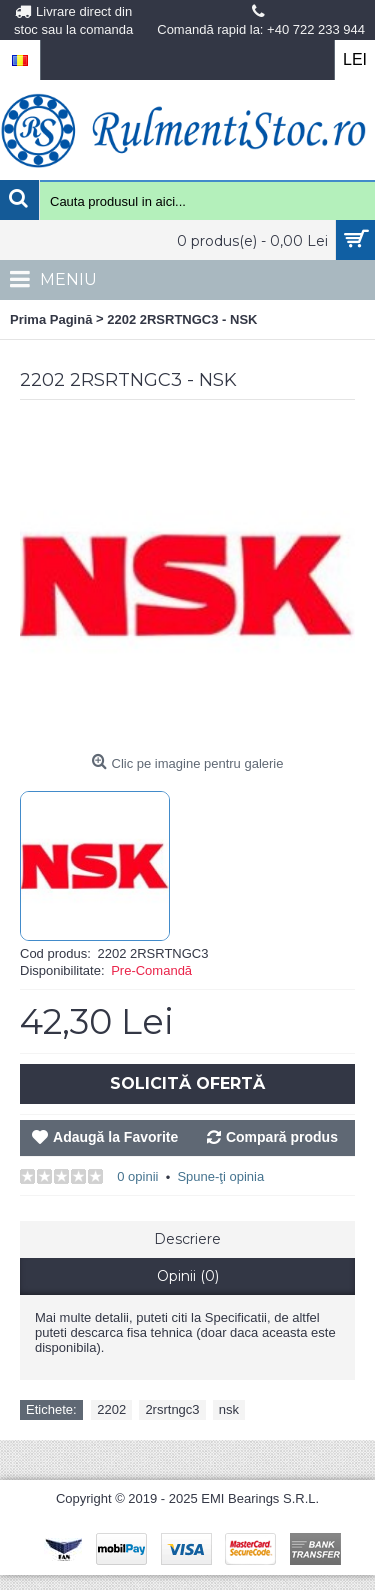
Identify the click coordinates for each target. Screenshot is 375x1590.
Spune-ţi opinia (220, 1176)
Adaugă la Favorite (115, 1137)
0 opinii (137, 1176)
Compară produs (282, 1137)
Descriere (187, 1239)
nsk (229, 1409)
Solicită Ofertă (187, 1083)
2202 (111, 1409)
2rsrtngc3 (172, 1409)
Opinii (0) (188, 1276)
